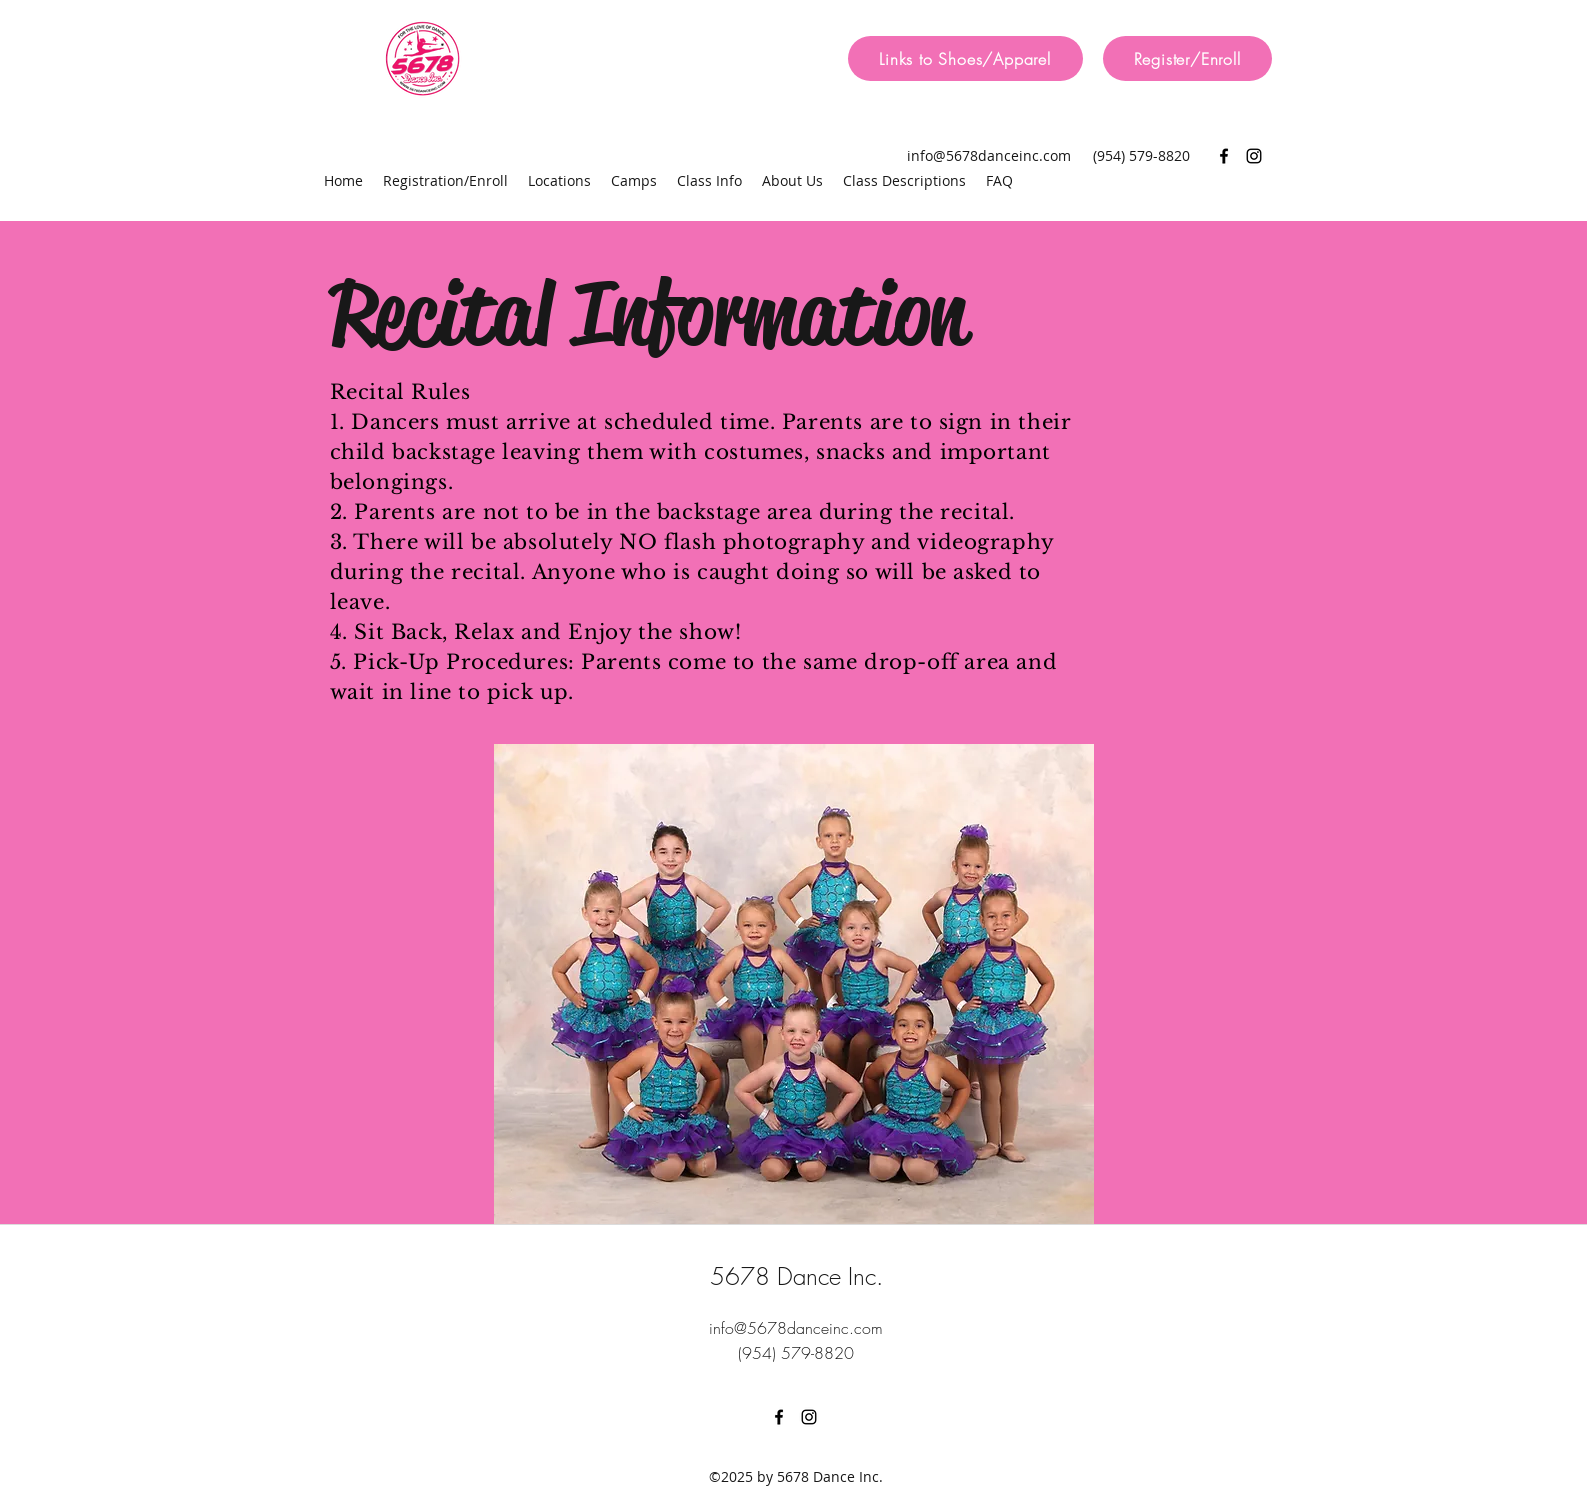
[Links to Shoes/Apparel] (965, 58)
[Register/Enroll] (1187, 58)
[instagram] (1254, 156)
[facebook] (1224, 156)
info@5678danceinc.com (989, 155)
